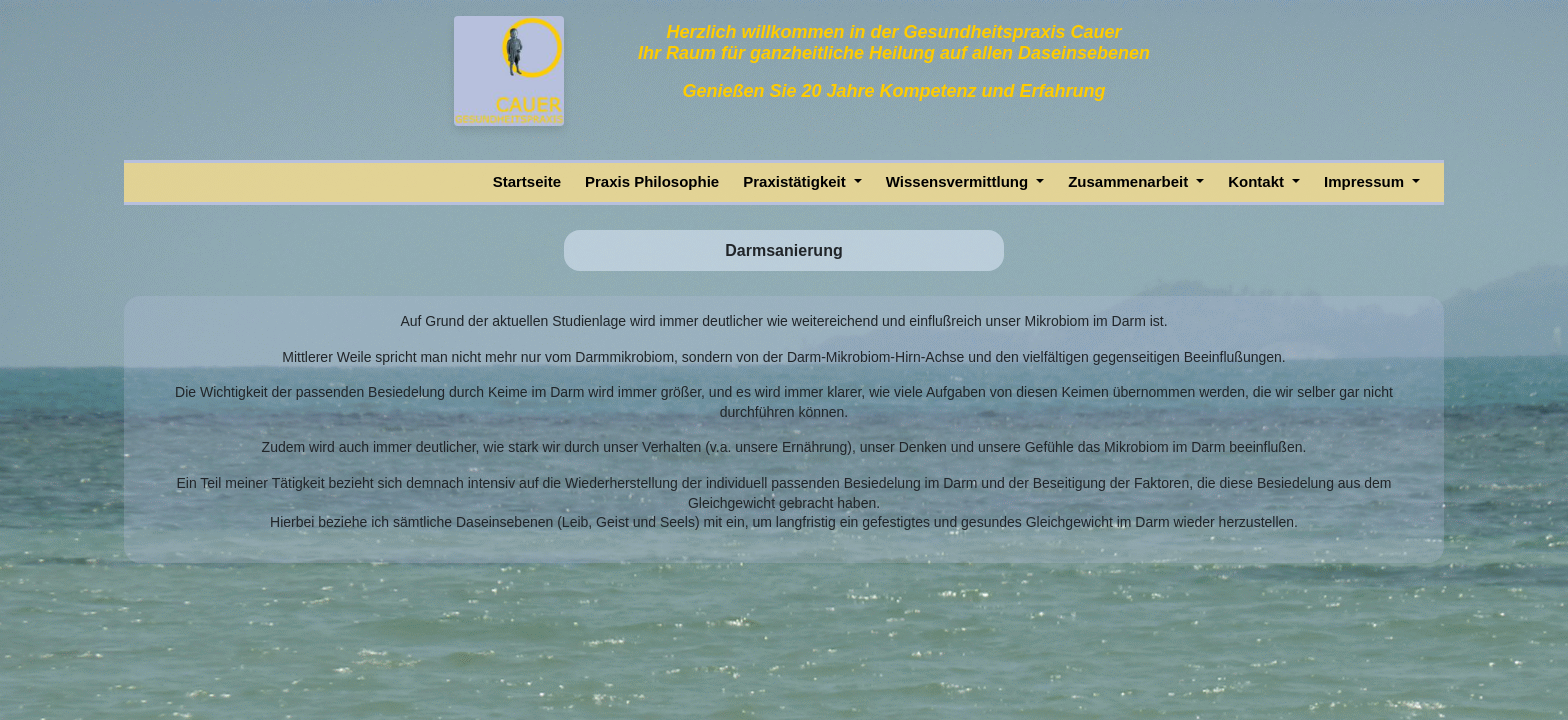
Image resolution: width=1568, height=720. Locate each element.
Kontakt (1258, 181)
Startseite (527, 181)
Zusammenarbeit (1130, 181)
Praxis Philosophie (652, 181)
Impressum (1366, 181)
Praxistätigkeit (796, 181)
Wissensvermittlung (959, 181)
